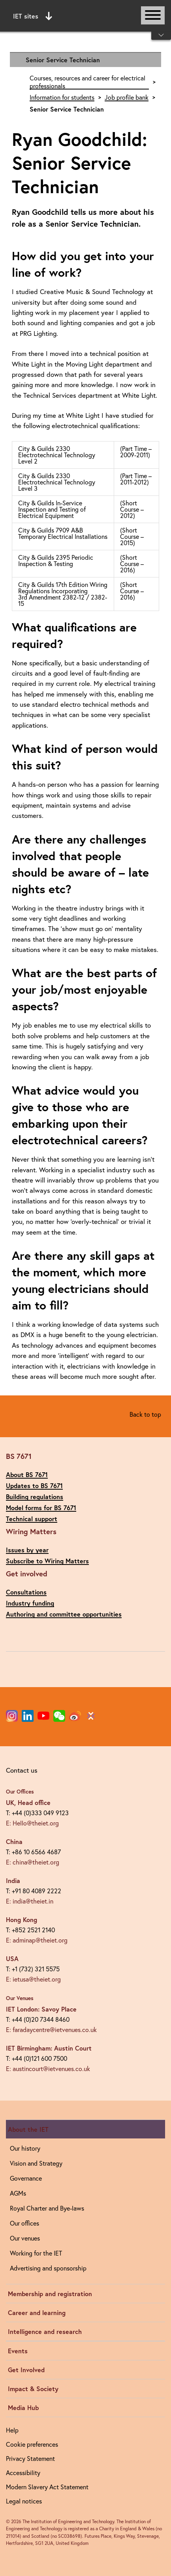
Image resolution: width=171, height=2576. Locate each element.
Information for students (62, 97)
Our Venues (20, 1998)
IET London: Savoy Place (41, 2009)
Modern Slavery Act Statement (47, 2487)
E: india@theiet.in (29, 1901)
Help (12, 2430)
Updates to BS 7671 (34, 1485)
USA (12, 1958)
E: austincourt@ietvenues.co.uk (48, 2068)
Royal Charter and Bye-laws (47, 2208)
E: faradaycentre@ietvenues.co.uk (51, 2029)
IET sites (32, 16)
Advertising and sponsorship (48, 2268)
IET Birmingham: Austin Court (49, 2048)
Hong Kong (21, 1919)
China (14, 1841)
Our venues (25, 2238)
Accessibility (23, 2472)
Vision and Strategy (36, 2163)
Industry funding (30, 1603)
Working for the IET (36, 2253)
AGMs (18, 2193)
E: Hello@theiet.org (32, 1823)
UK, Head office (28, 1802)
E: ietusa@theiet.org (33, 1979)
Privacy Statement (30, 2458)
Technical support (31, 1518)
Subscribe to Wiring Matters (47, 1561)
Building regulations (34, 1496)
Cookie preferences (32, 2444)
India (13, 1880)
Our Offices (20, 1791)
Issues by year (27, 1550)
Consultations (26, 1592)
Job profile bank (126, 97)
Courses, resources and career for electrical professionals (87, 81)
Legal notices (24, 2501)
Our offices (24, 2223)
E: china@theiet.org (32, 1862)
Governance (26, 2178)
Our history (25, 2148)
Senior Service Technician (63, 60)
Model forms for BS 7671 (41, 1507)
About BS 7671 (27, 1474)
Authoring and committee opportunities (64, 1614)
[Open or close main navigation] (153, 15)
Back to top (145, 1414)
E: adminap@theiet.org (37, 1940)
